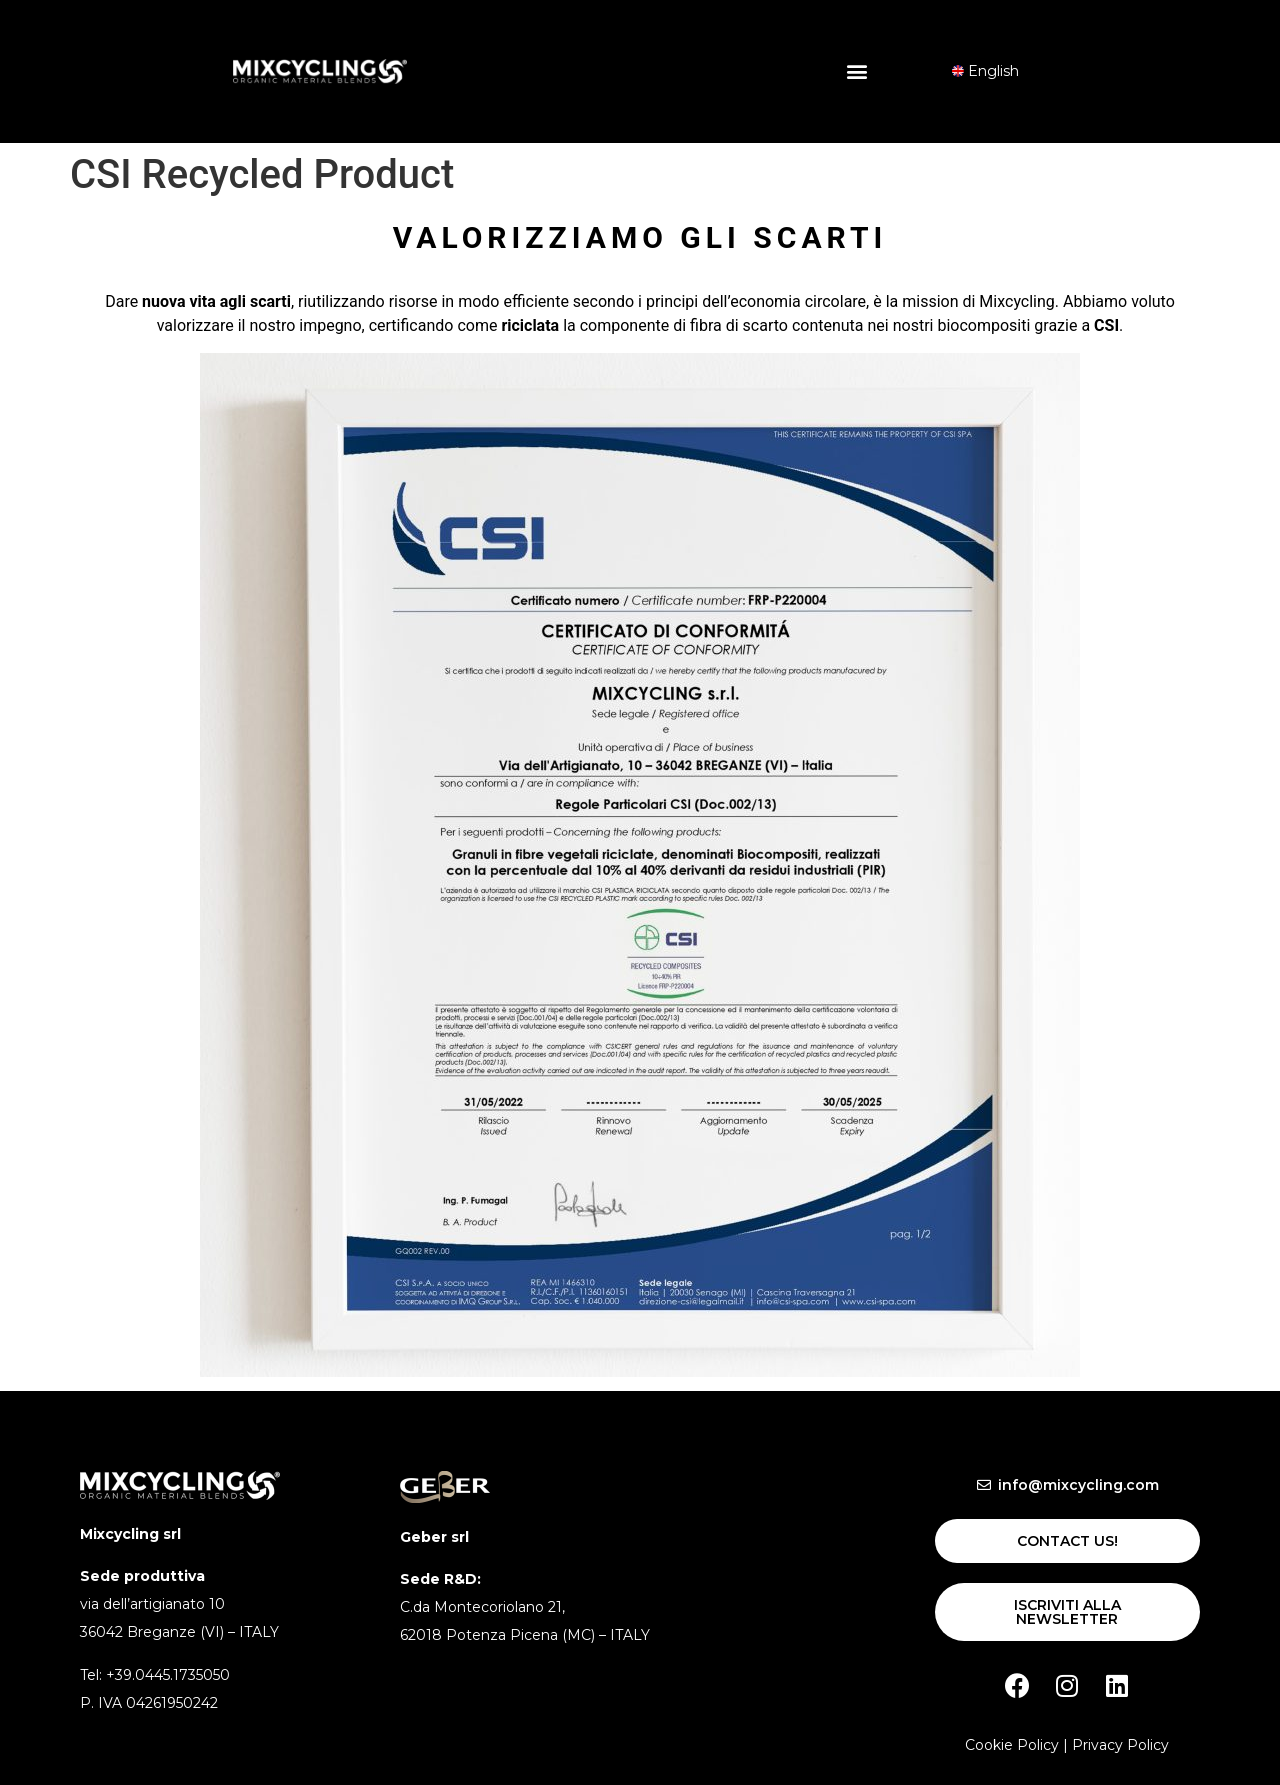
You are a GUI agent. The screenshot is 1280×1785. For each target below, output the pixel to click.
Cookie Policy (1012, 1745)
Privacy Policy (1120, 1745)
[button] (856, 71)
